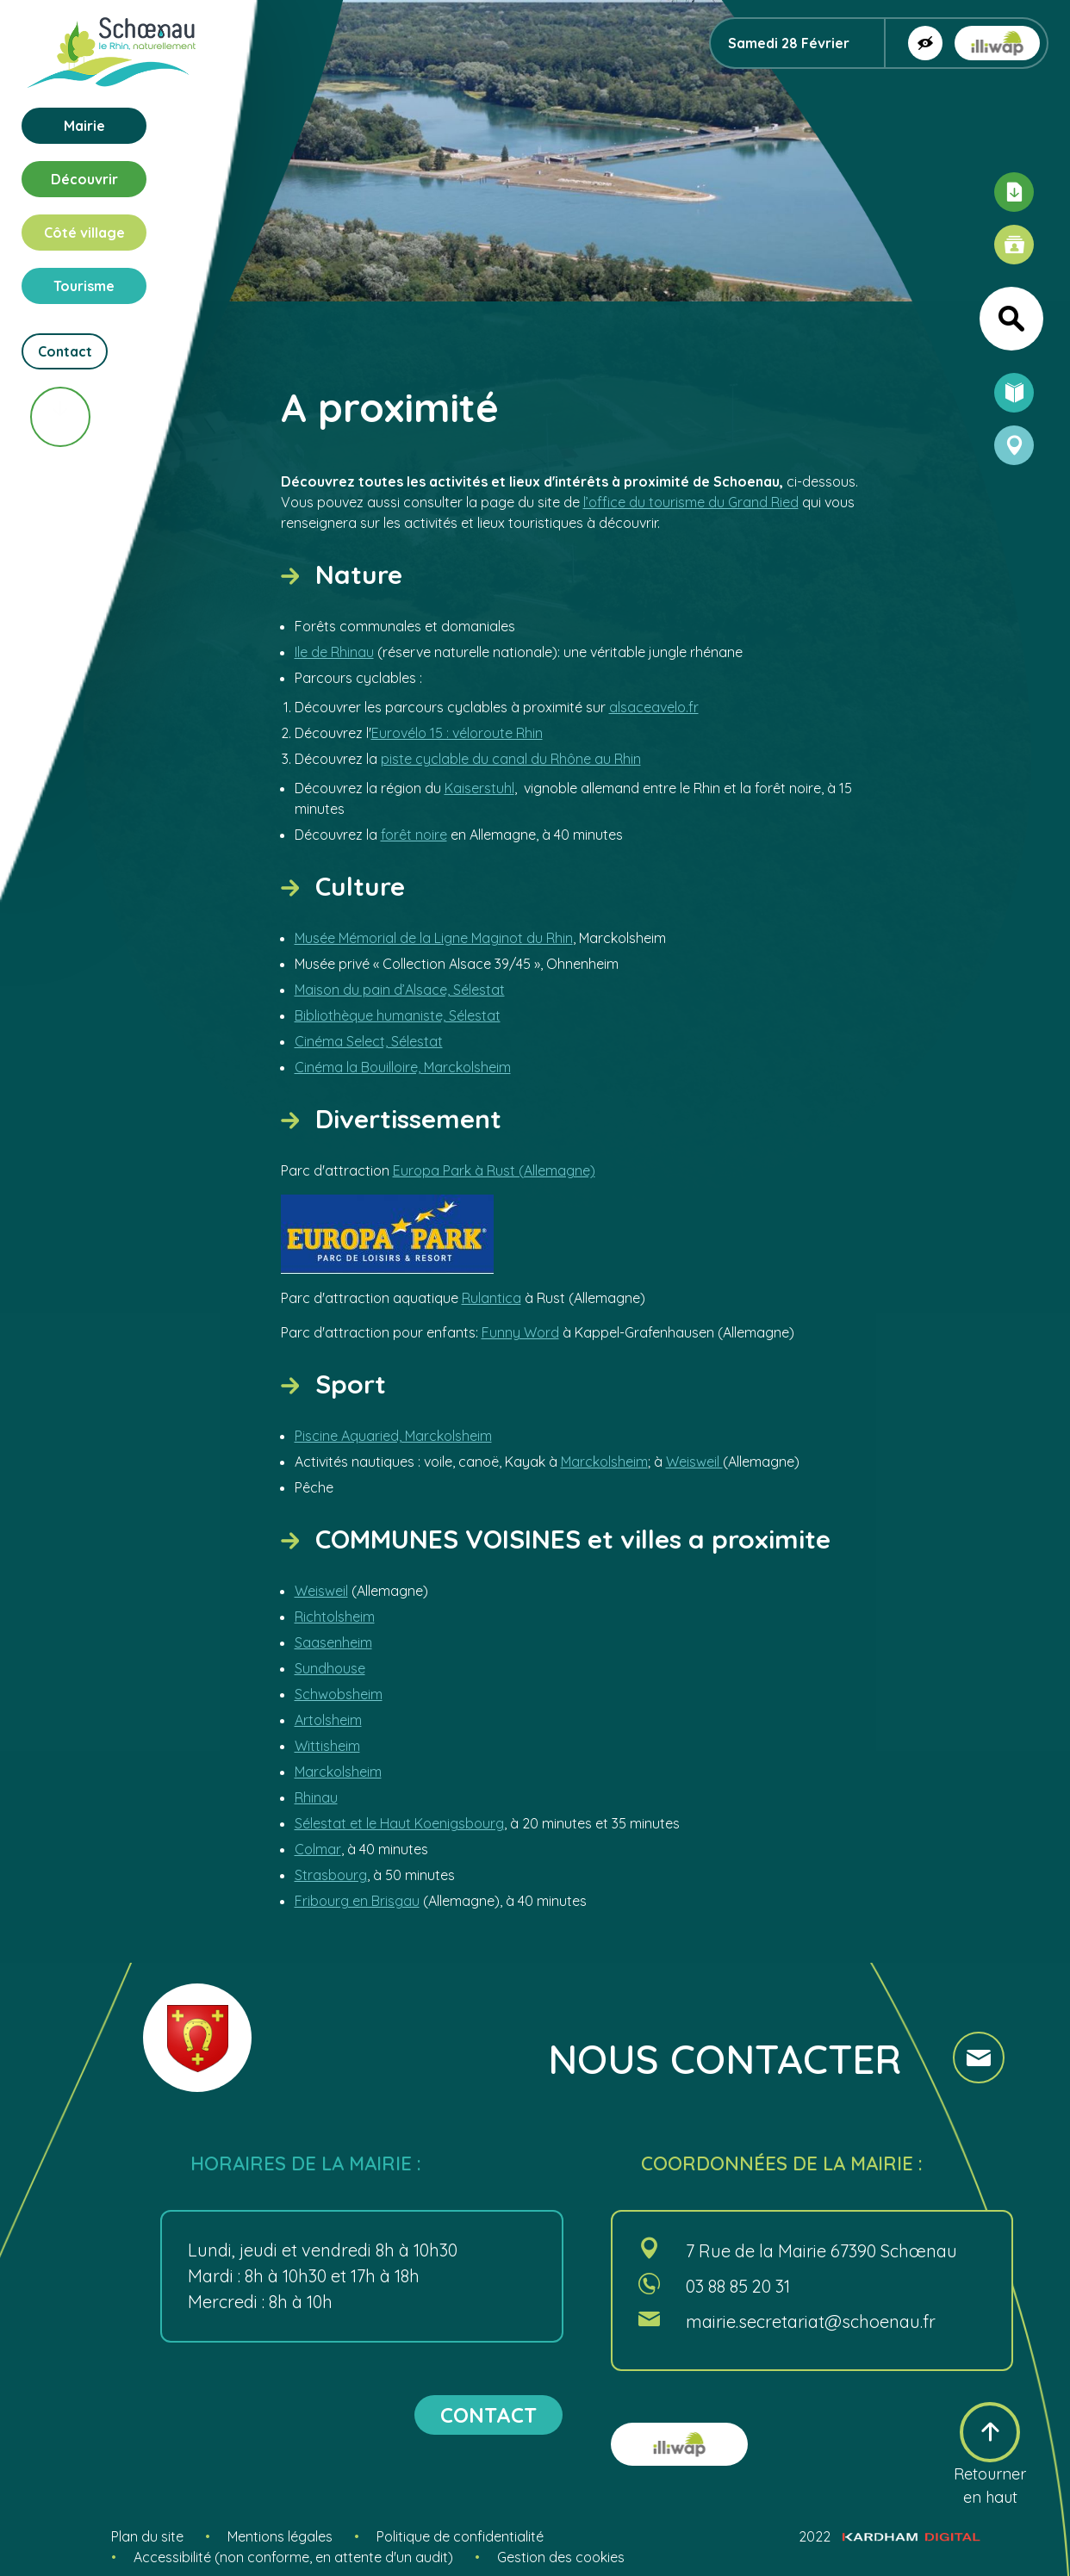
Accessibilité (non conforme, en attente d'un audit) (293, 2557)
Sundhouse (330, 1668)
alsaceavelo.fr (654, 707)
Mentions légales (280, 2536)
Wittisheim (327, 1745)
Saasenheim (333, 1642)
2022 (889, 2536)
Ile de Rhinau (334, 652)
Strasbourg (331, 1875)
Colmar (318, 1849)
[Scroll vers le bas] (60, 417)
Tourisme (84, 286)
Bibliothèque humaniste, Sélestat (398, 1015)
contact (488, 2415)
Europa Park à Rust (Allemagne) (494, 1170)
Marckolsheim (604, 1461)
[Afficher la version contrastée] (925, 43)
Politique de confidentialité (460, 2536)
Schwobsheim (339, 1694)
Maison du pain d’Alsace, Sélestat (400, 989)
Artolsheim (328, 1720)
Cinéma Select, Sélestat (369, 1041)
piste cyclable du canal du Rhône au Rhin (511, 758)
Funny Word (520, 1332)
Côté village (84, 232)
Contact (65, 351)
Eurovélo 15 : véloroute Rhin (457, 733)
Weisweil (694, 1461)
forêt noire (414, 834)
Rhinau (316, 1797)
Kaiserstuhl (479, 788)
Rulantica (491, 1298)
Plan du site (147, 2536)
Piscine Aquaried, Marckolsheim (393, 1435)
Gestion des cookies (561, 2557)
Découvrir (84, 179)
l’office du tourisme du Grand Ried (691, 502)
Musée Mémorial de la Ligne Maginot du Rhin (434, 938)
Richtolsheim (335, 1616)
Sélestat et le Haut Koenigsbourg (399, 1823)
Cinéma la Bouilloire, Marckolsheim (403, 1067)
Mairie (84, 125)
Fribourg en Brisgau (357, 1900)
